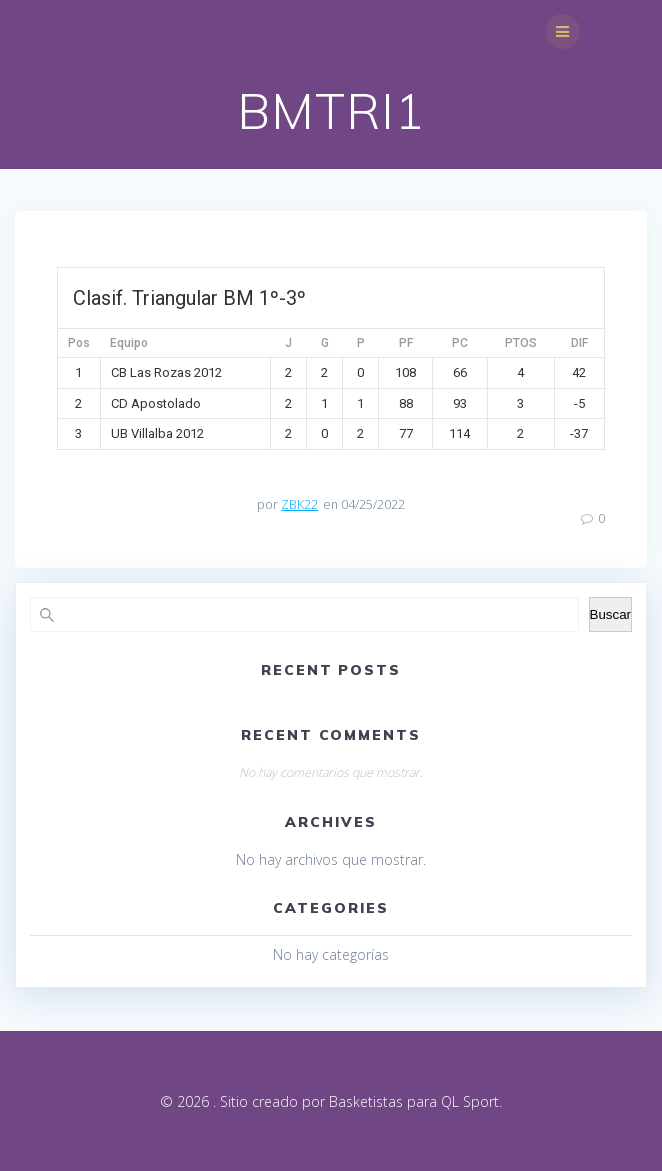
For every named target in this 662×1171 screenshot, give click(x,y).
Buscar (610, 614)
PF (406, 343)
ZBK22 (299, 504)
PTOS (521, 343)
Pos (79, 343)
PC (460, 343)
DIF (579, 343)
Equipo (129, 343)
